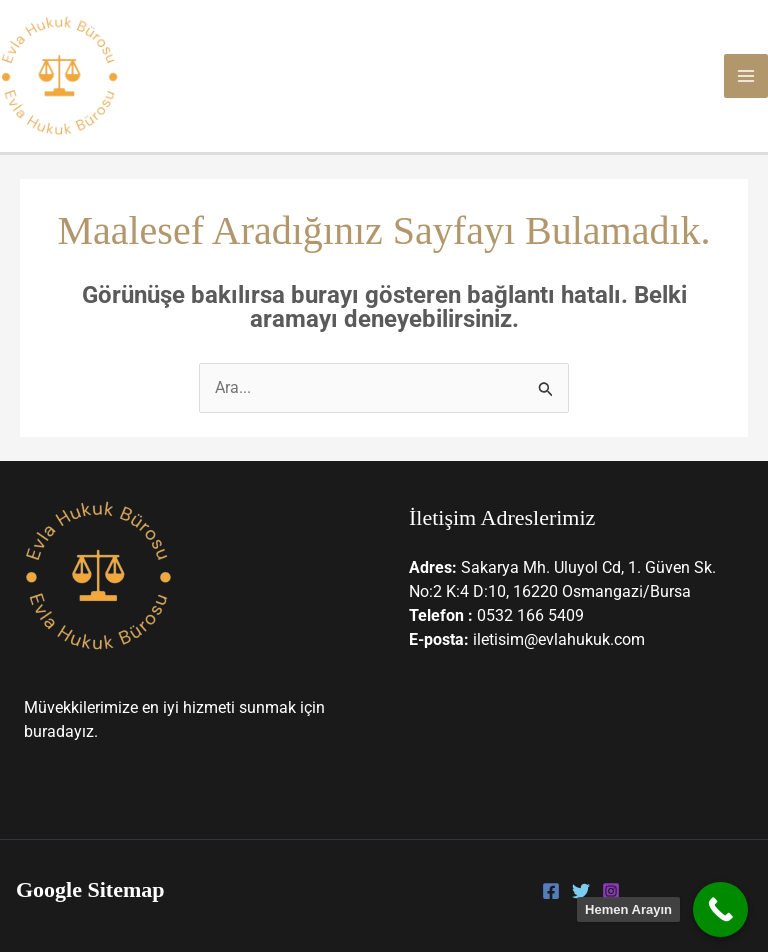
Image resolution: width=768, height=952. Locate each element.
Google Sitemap (90, 889)
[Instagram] (611, 891)
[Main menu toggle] (746, 76)
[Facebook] (551, 891)
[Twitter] (581, 891)
